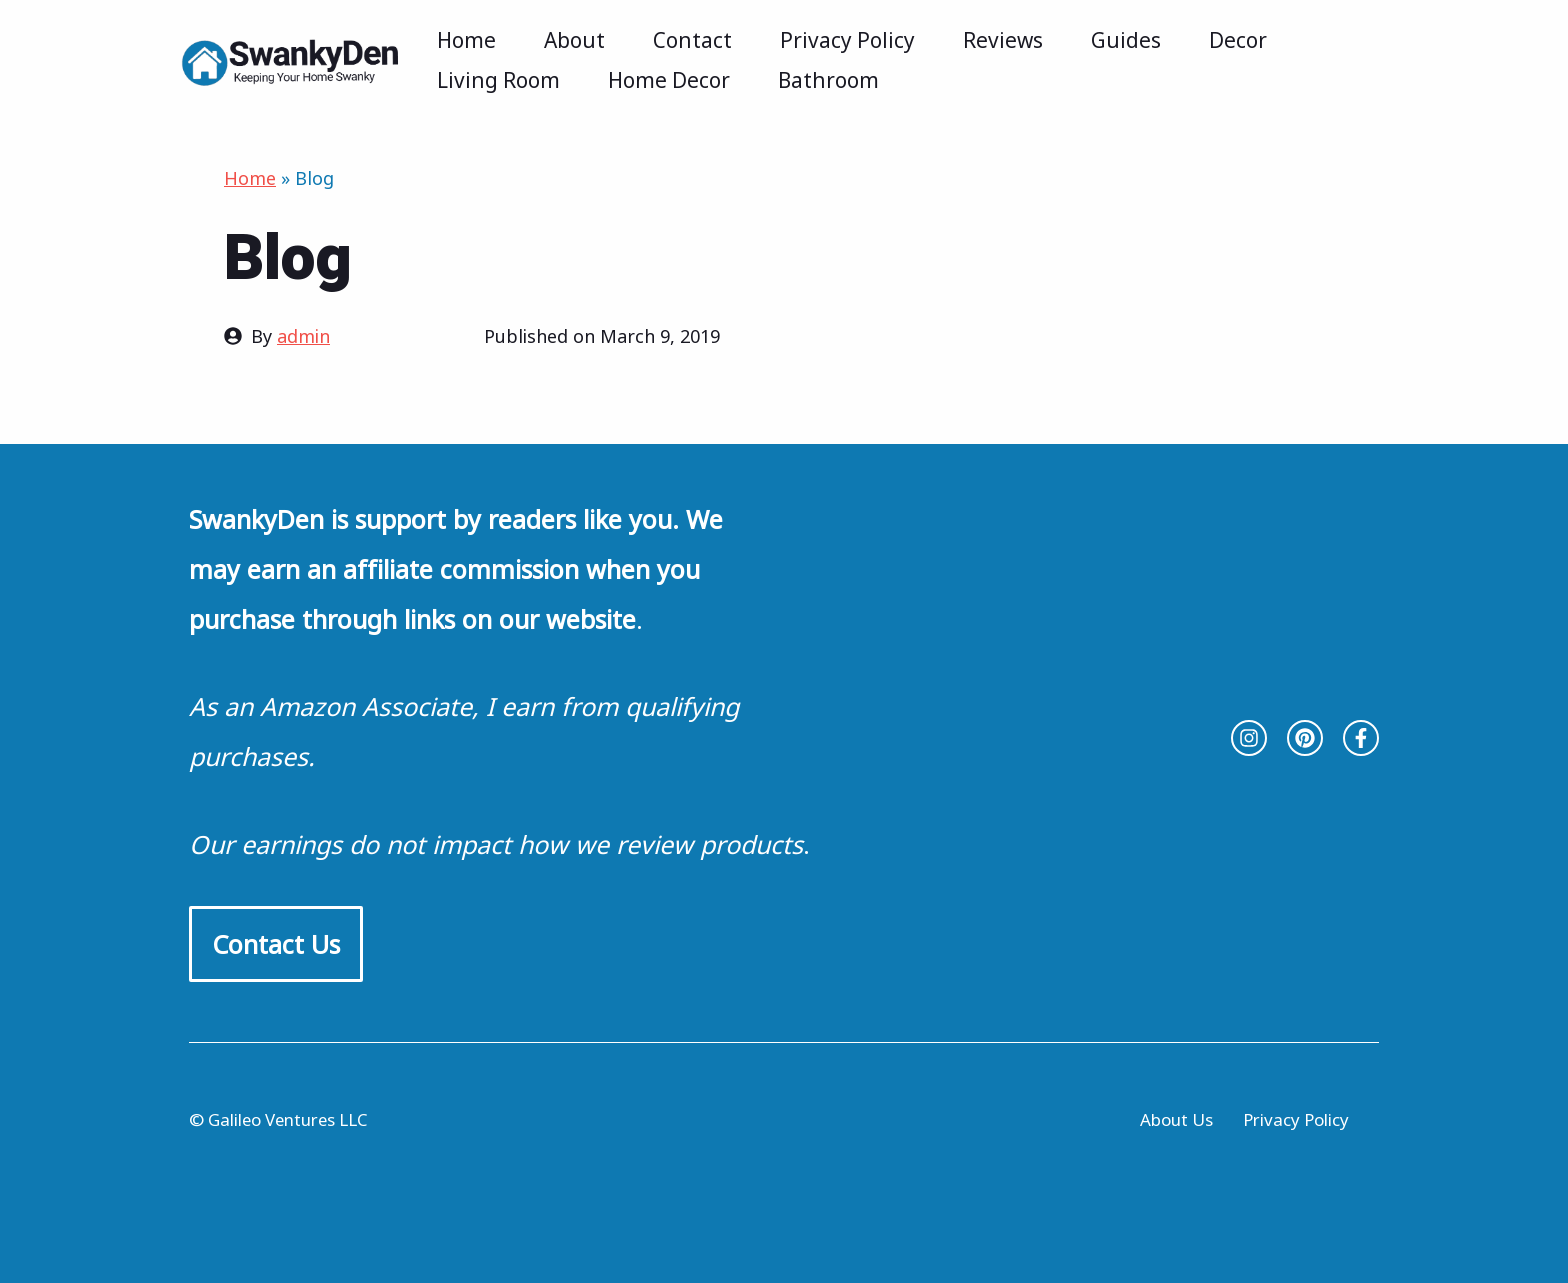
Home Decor (669, 80)
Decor (1238, 40)
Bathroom (828, 80)
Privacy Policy (847, 40)
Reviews (1003, 40)
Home (466, 40)
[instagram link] (1249, 738)
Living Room (498, 80)
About (574, 40)
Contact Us (276, 944)
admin (303, 336)
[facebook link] (1361, 738)
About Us (1176, 1119)
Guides (1126, 40)
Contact (692, 40)
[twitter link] (1305, 738)
